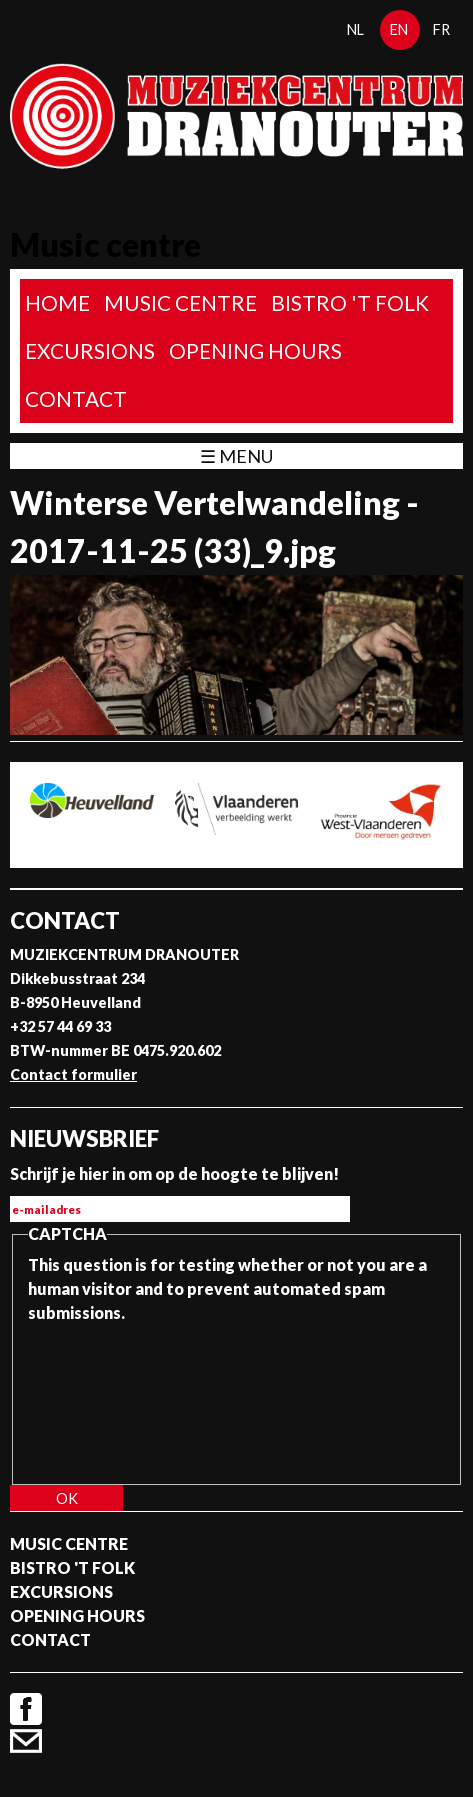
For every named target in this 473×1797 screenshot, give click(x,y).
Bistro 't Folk (350, 302)
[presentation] (110, 1397)
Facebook (26, 1709)
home (57, 302)
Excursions (90, 350)
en (399, 29)
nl (355, 29)
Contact (76, 398)
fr (441, 29)
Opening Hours (255, 350)
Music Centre (180, 302)
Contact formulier (73, 1074)
